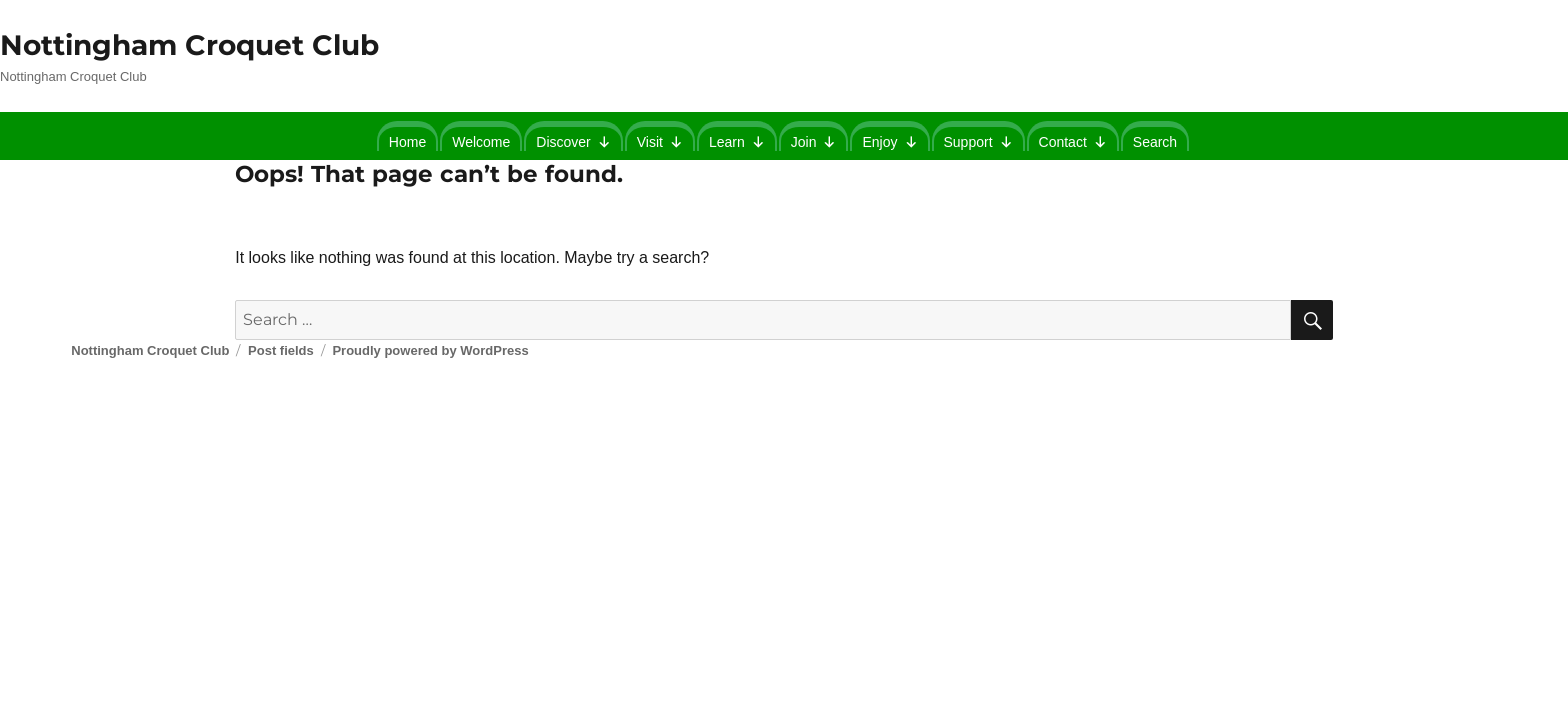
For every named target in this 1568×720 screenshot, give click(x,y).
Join (814, 139)
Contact (1073, 139)
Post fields (281, 350)
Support (978, 139)
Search (1155, 142)
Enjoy (889, 139)
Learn (737, 139)
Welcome (481, 142)
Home (407, 142)
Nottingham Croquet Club (189, 45)
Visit (660, 139)
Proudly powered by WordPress (430, 350)
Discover (573, 139)
